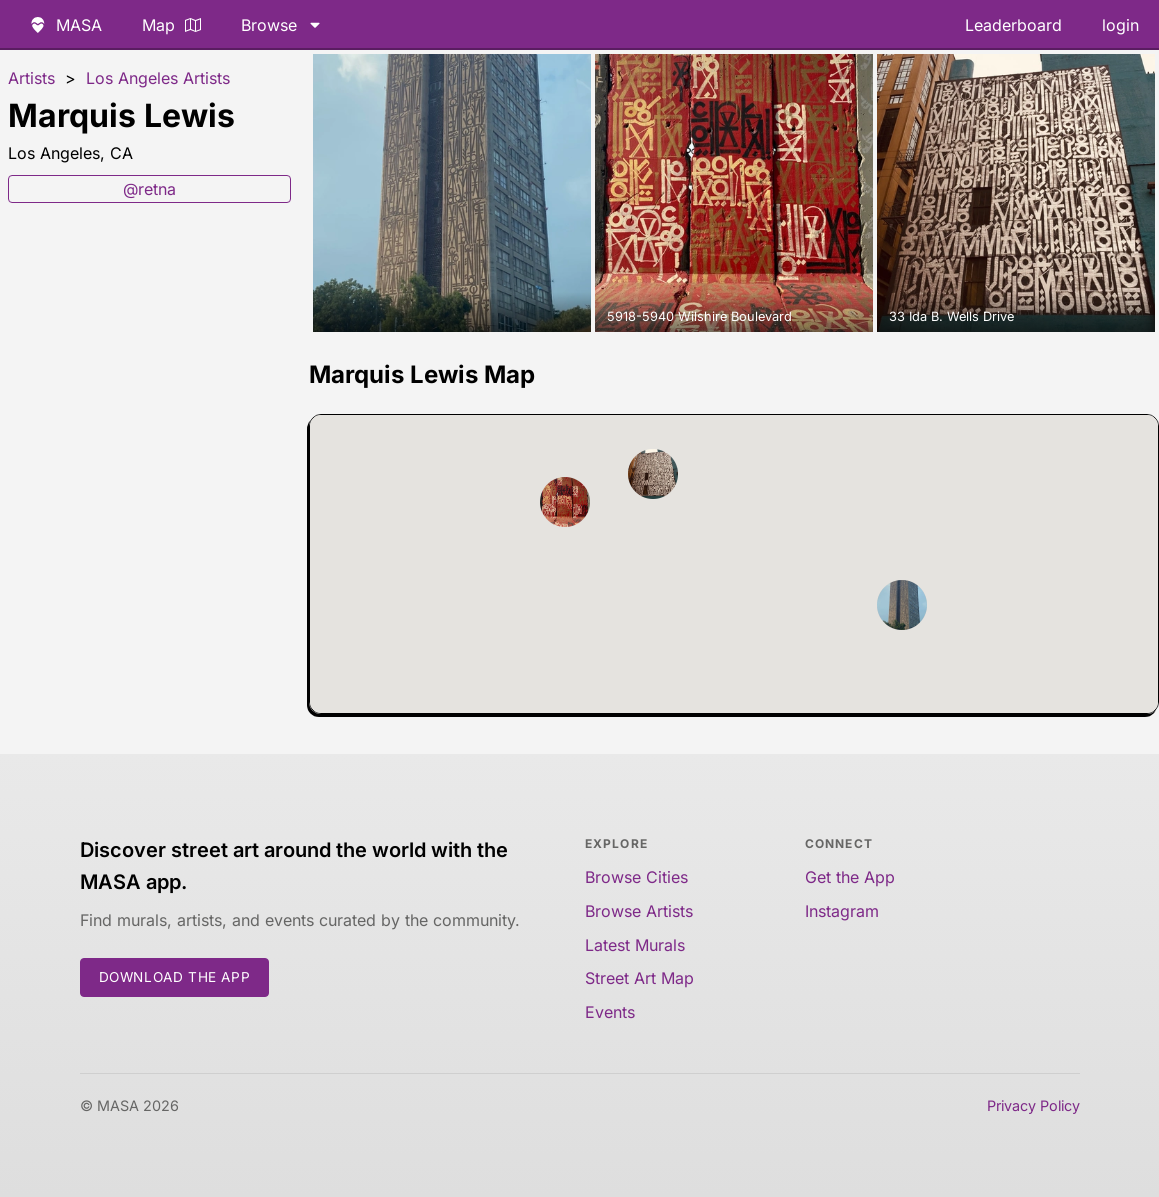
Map (171, 25)
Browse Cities (636, 877)
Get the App (850, 877)
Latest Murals (635, 945)
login (1120, 25)
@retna (149, 189)
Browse (282, 25)
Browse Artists (639, 911)
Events (610, 1012)
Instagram (842, 911)
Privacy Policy (1033, 1105)
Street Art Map (639, 978)
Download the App (175, 977)
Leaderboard (1013, 25)
